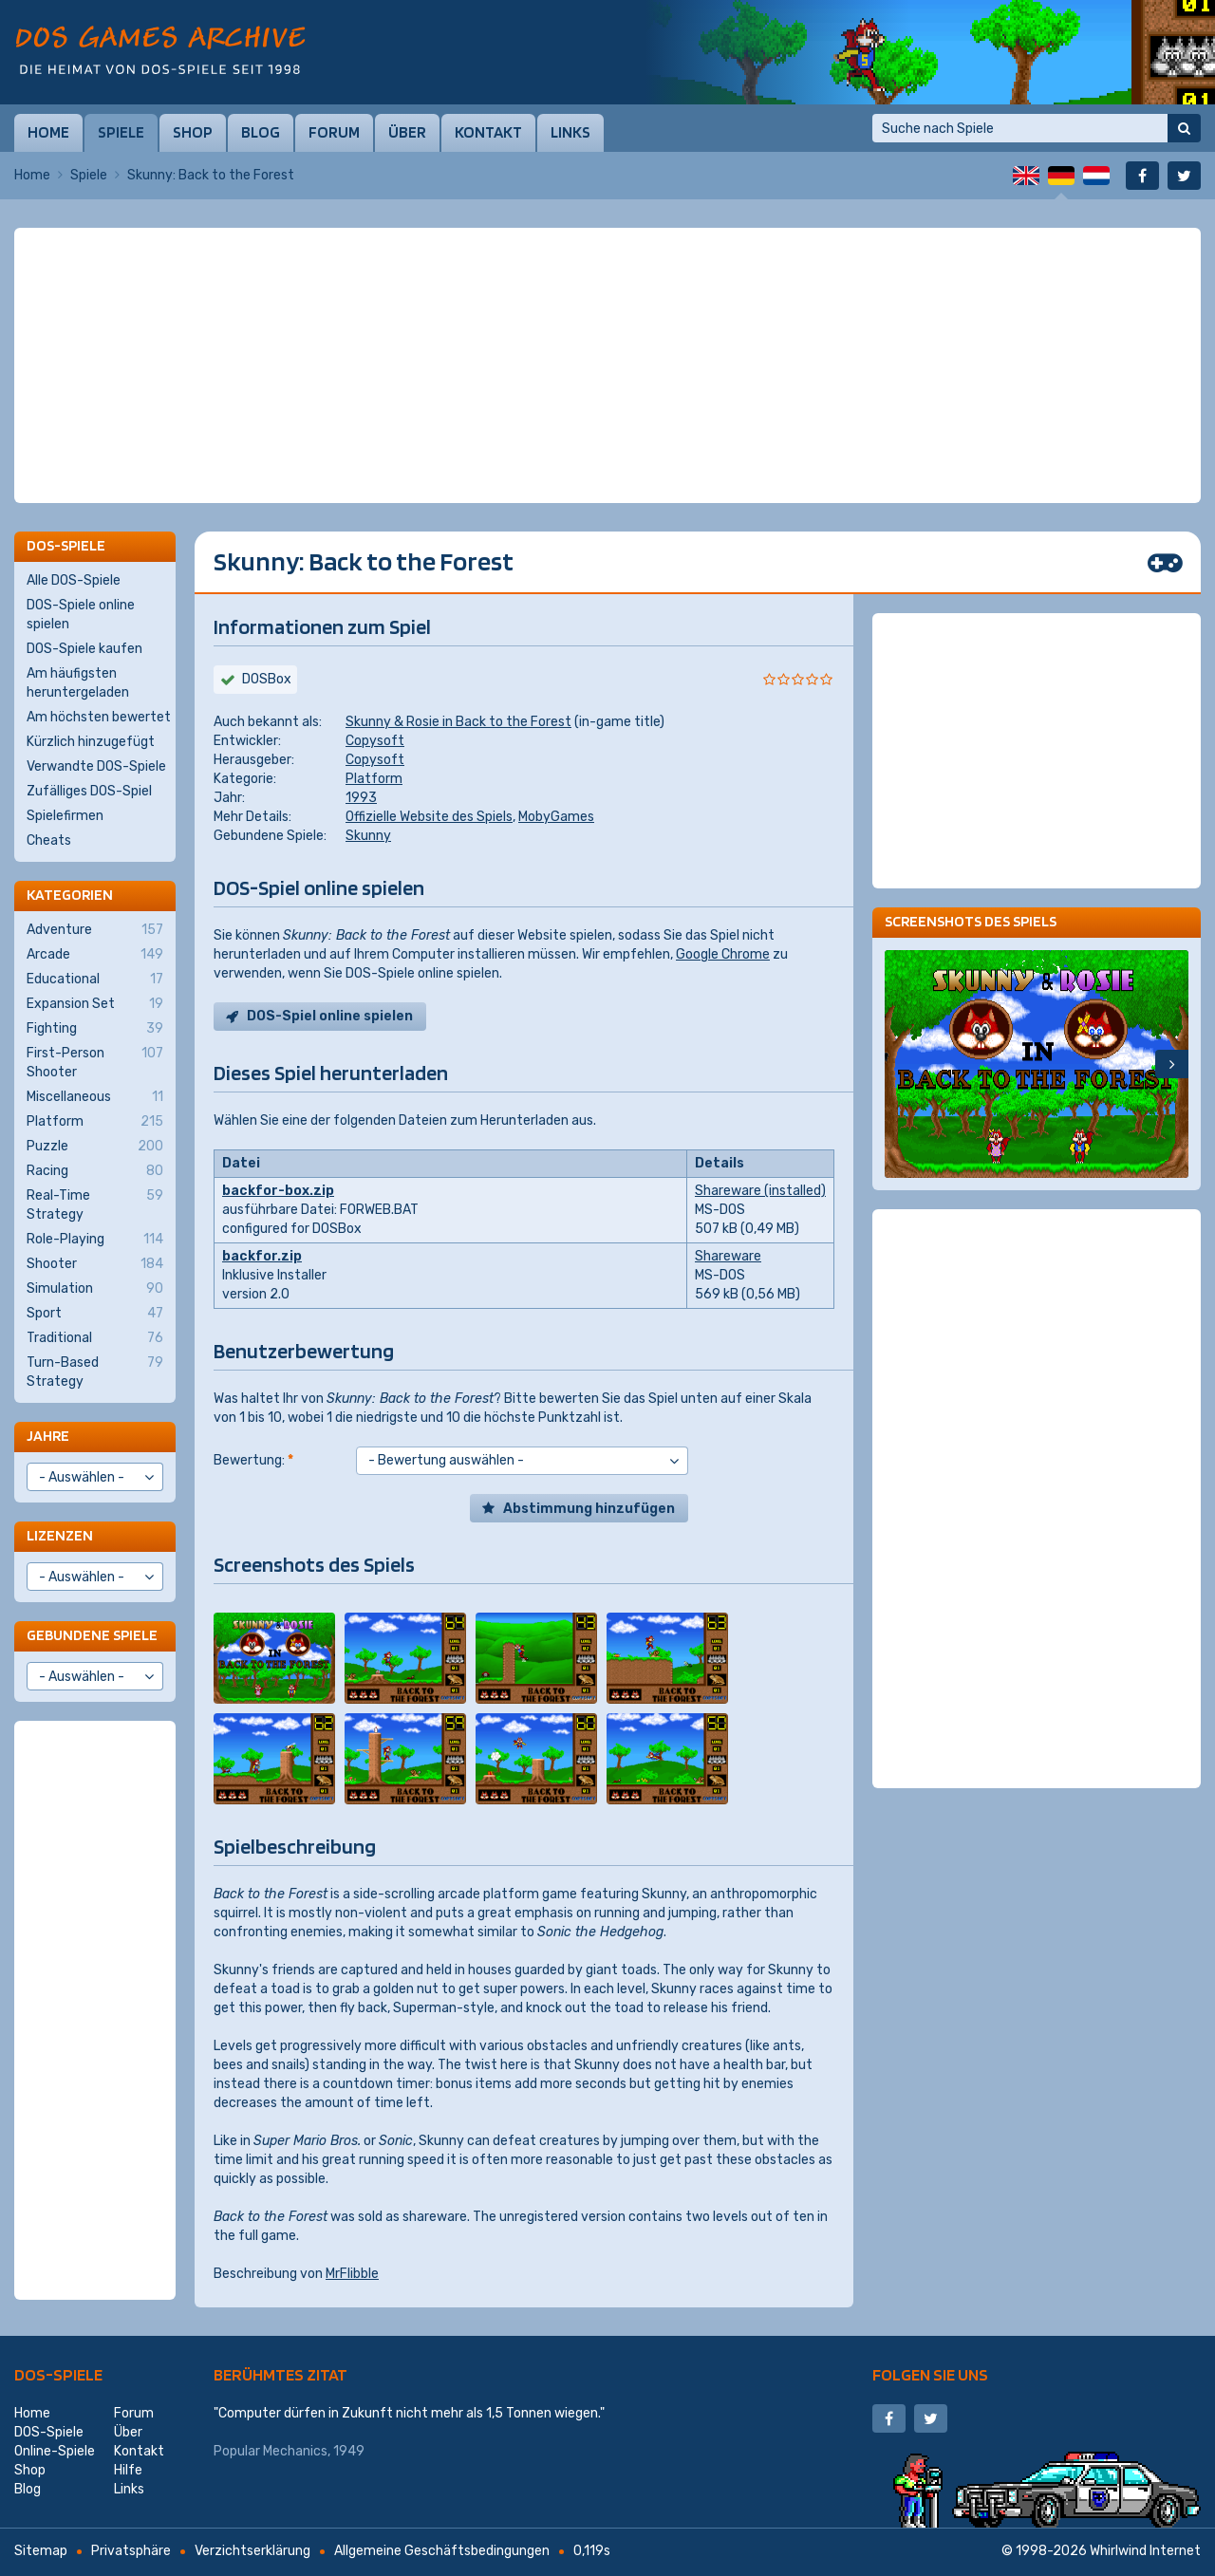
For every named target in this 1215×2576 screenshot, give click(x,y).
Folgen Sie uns (930, 2374)
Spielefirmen (65, 816)
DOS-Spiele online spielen (81, 614)
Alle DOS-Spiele (74, 580)
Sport (95, 1313)
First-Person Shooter (95, 1062)
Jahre (48, 1436)
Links (570, 131)
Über (407, 131)
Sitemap (40, 2551)
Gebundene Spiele (92, 1635)
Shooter (95, 1264)
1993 (361, 798)
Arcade (95, 954)
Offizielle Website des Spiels (429, 817)
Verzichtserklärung (252, 2551)
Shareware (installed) (760, 1191)
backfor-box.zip (278, 1191)
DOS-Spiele (58, 2374)
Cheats (49, 840)
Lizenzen (60, 1535)
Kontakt (488, 131)
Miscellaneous (95, 1097)
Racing (95, 1171)
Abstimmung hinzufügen (589, 1509)
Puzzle (95, 1146)
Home (48, 131)
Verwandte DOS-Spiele (96, 766)
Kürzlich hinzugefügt (91, 742)
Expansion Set (95, 1004)
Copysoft (375, 741)
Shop (193, 131)
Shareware (728, 1256)
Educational (95, 979)
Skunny (368, 836)
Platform (374, 779)
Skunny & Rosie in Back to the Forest (458, 722)
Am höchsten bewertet (99, 717)
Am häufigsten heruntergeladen (78, 682)
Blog (260, 131)
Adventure (95, 930)
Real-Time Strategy (95, 1204)
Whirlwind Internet (1145, 2551)
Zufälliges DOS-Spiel (89, 791)
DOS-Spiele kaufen (84, 649)
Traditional (95, 1338)
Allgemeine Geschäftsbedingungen (442, 2551)
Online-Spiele (54, 2451)
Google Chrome (723, 954)
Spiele (121, 131)
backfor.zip (262, 1256)
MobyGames (556, 817)
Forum (334, 131)
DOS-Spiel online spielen (330, 1016)
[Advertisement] (607, 275)
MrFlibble (352, 2274)
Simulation (95, 1288)
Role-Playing (95, 1239)
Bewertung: (253, 1460)
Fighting (95, 1028)
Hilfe (128, 2470)
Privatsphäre (131, 2551)
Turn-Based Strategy (95, 1371)
